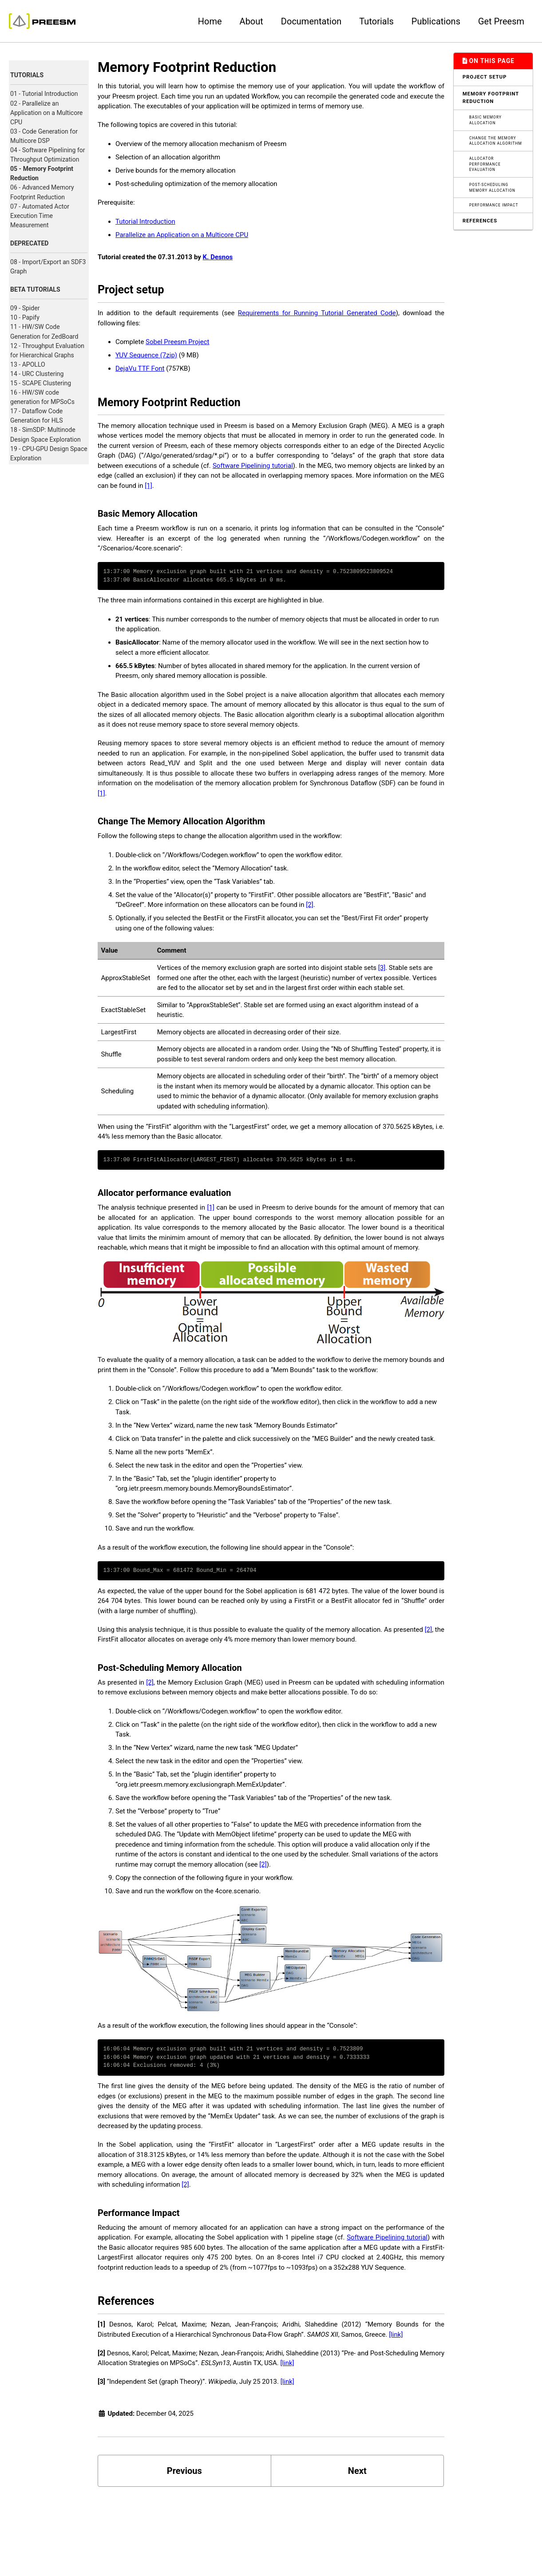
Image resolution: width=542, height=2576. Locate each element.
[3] (381, 968)
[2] (309, 905)
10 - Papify (25, 317)
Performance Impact (493, 205)
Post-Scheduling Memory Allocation (492, 187)
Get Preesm (501, 21)
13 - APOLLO (27, 364)
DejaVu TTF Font (140, 368)
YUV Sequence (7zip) (146, 355)
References (480, 221)
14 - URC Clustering (36, 373)
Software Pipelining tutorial (253, 466)
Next (357, 2470)
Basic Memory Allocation (485, 120)
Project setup (485, 77)
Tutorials (376, 21)
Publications (435, 21)
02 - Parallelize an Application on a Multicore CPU (46, 113)
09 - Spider (25, 308)
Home (210, 21)
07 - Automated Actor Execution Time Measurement (39, 216)
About (251, 21)
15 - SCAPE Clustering (40, 383)
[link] (396, 2335)
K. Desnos (218, 257)
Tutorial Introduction (145, 222)
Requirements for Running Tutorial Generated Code (317, 313)
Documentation (311, 21)
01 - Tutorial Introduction (44, 93)
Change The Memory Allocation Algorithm (495, 141)
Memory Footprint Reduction (491, 97)
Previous (184, 2470)
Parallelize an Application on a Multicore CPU (181, 235)
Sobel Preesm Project (177, 342)
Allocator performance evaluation (485, 164)
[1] (148, 486)
